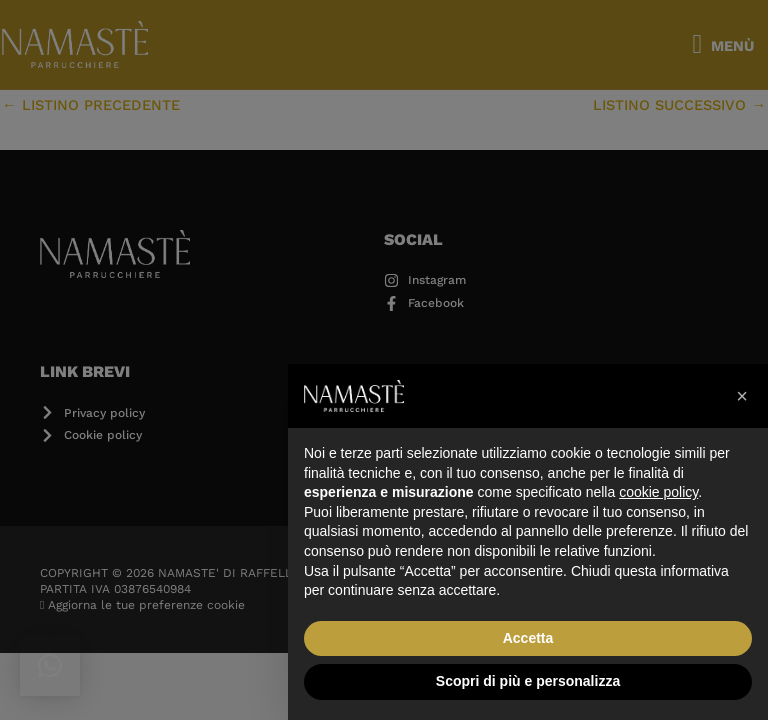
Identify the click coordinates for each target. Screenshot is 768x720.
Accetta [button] (528, 638)
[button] (742, 396)
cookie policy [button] (658, 492)
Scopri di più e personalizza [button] (528, 681)
